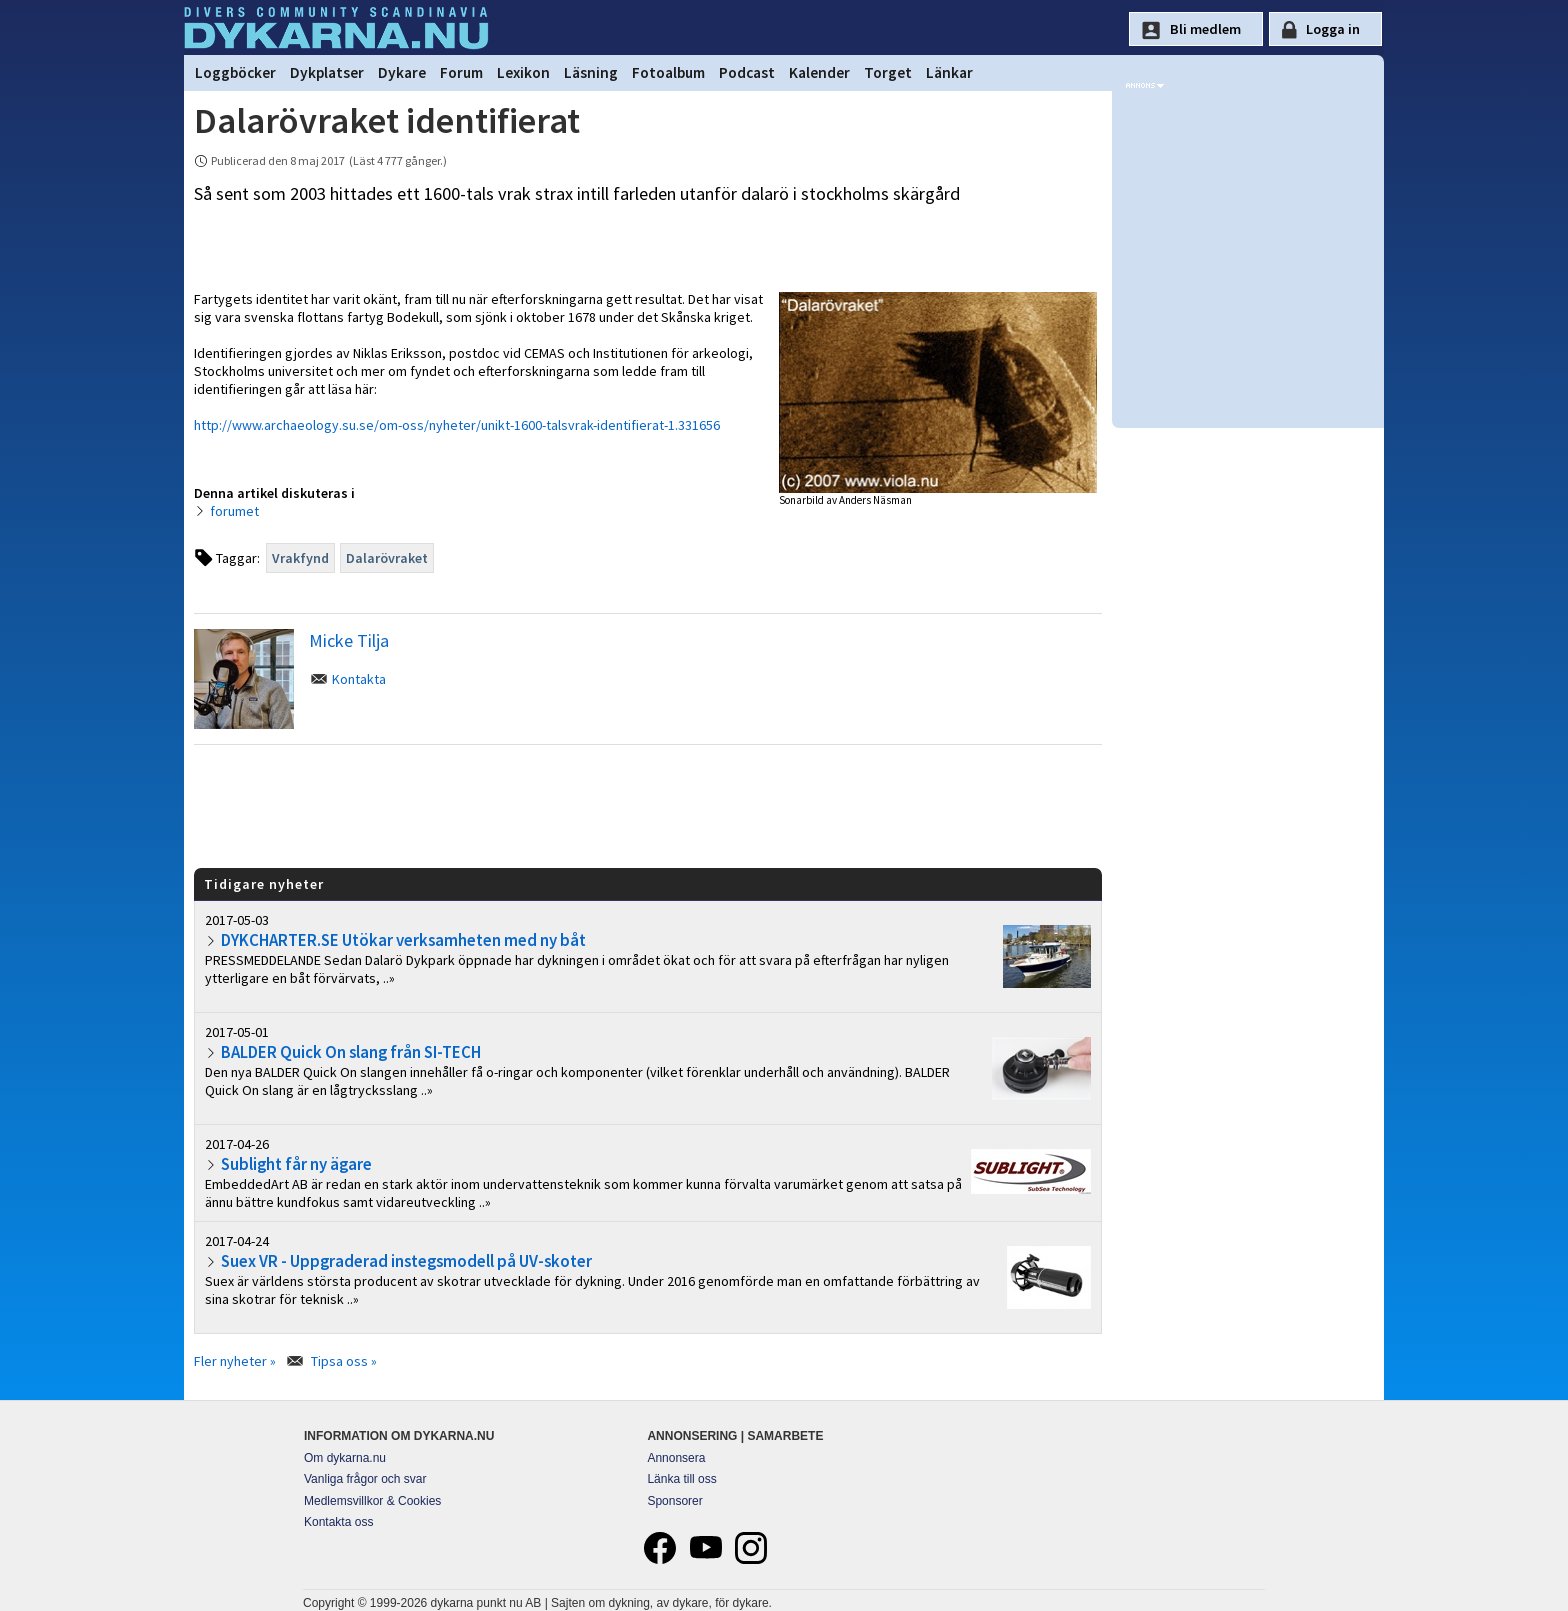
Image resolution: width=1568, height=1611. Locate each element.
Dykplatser (327, 72)
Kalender (819, 72)
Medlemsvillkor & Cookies (372, 1501)
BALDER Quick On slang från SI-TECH (351, 1052)
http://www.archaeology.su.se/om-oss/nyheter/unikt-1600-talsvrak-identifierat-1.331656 (457, 425)
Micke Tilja (349, 640)
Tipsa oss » (344, 1361)
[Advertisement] (648, 805)
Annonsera (676, 1458)
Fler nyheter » (235, 1361)
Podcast (747, 72)
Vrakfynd (300, 558)
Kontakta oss (338, 1522)
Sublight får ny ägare (296, 1164)
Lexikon (523, 72)
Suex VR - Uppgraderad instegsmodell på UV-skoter (406, 1261)
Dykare (402, 72)
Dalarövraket (387, 558)
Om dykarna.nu (345, 1458)
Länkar (949, 72)
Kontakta (359, 679)
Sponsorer (674, 1501)
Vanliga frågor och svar (365, 1479)
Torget (888, 72)
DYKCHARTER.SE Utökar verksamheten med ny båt (403, 940)
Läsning (591, 72)
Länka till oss (681, 1479)
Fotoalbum (668, 72)
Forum (461, 72)
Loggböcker (235, 72)
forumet (234, 511)
